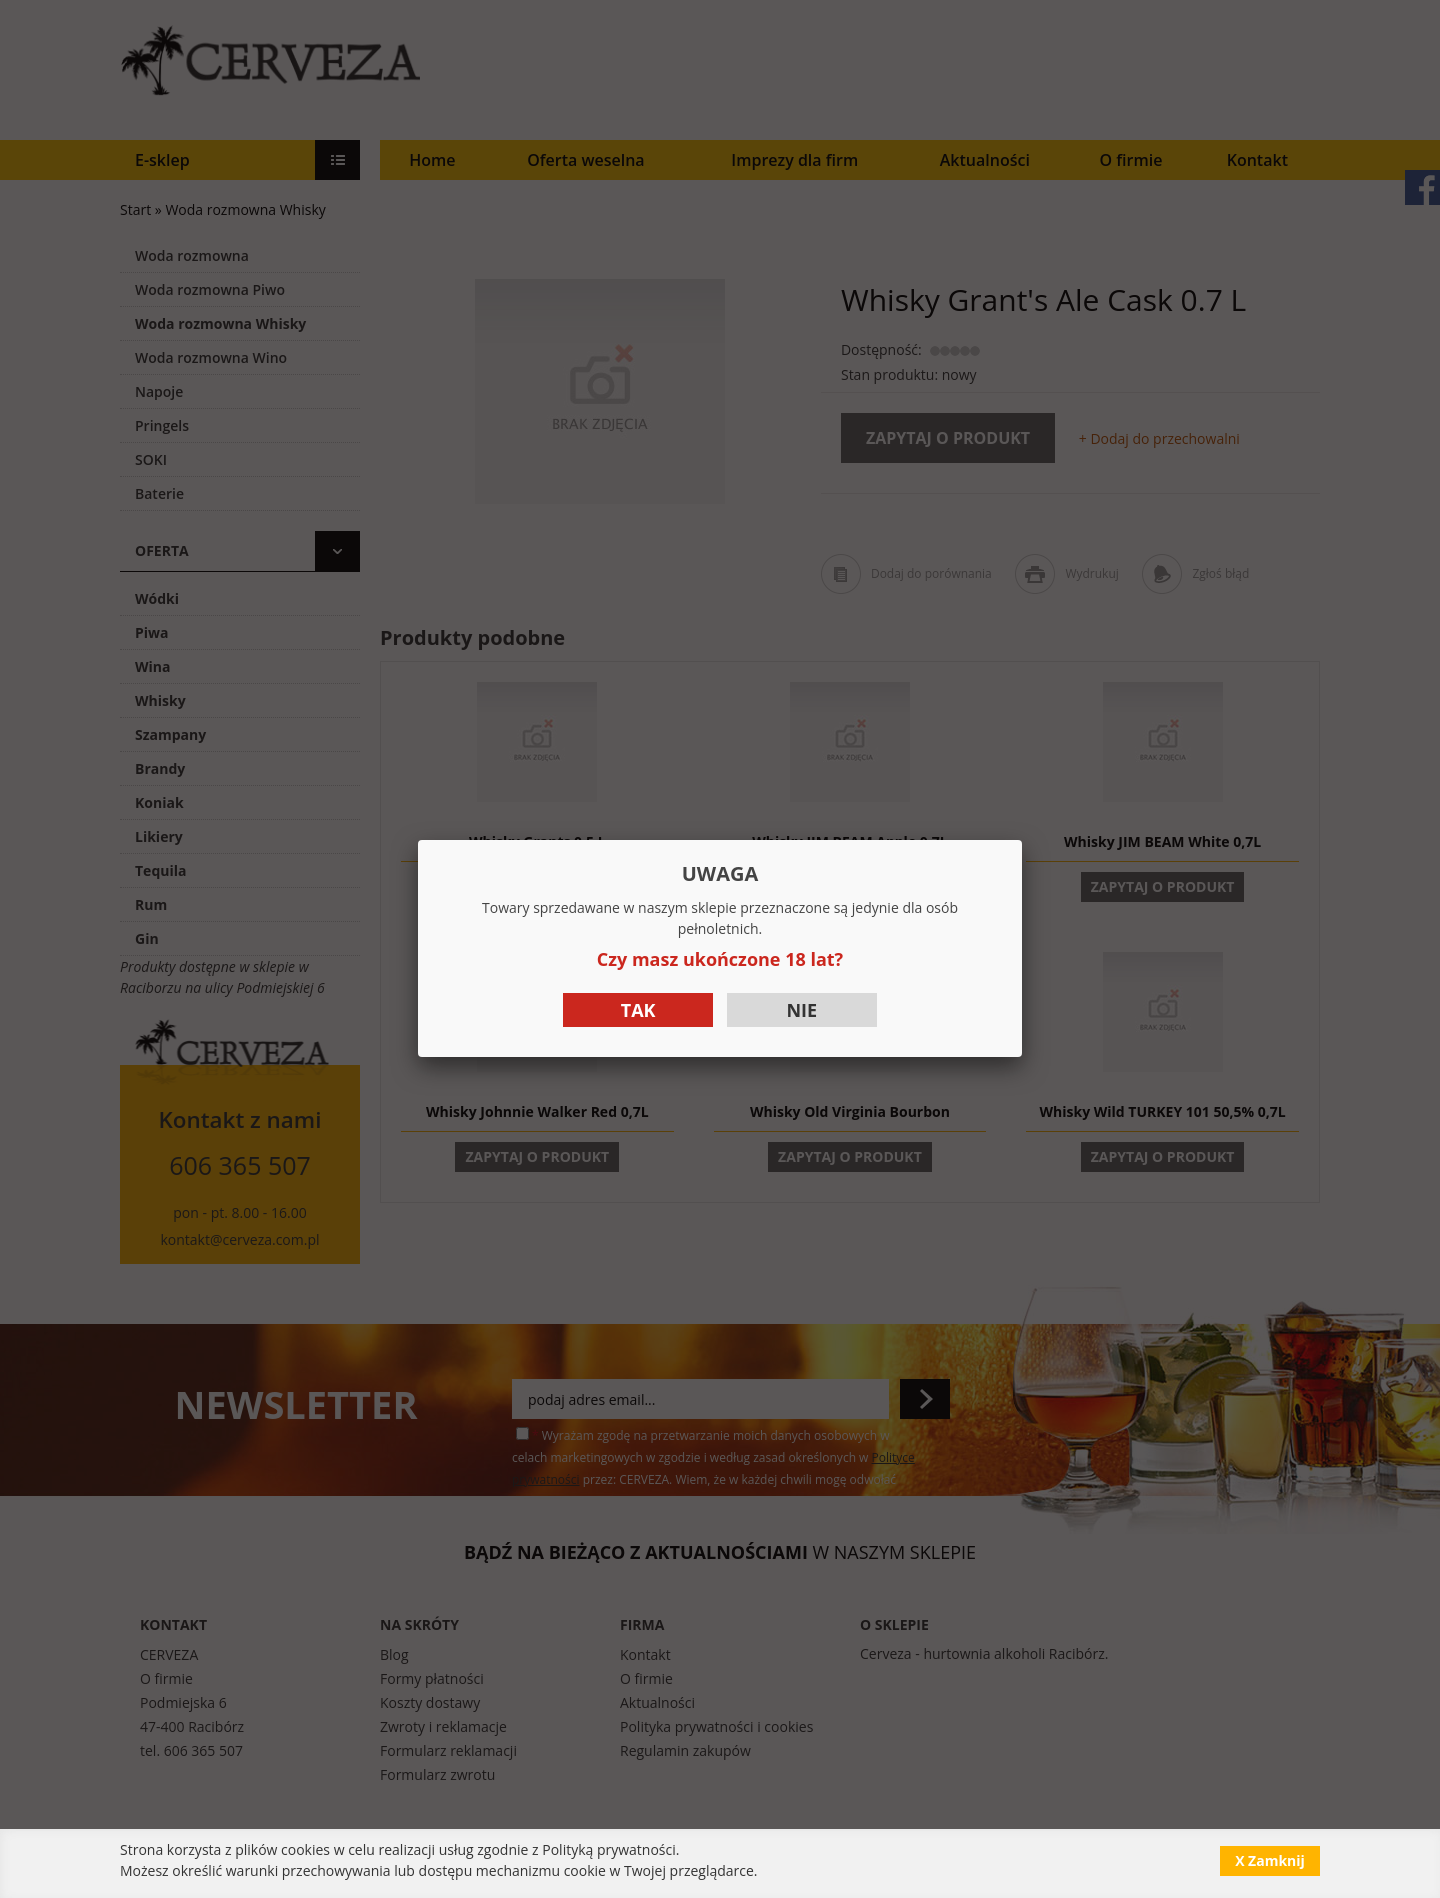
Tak (638, 1010)
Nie (801, 1010)
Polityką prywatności (609, 1849)
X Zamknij (1270, 1860)
